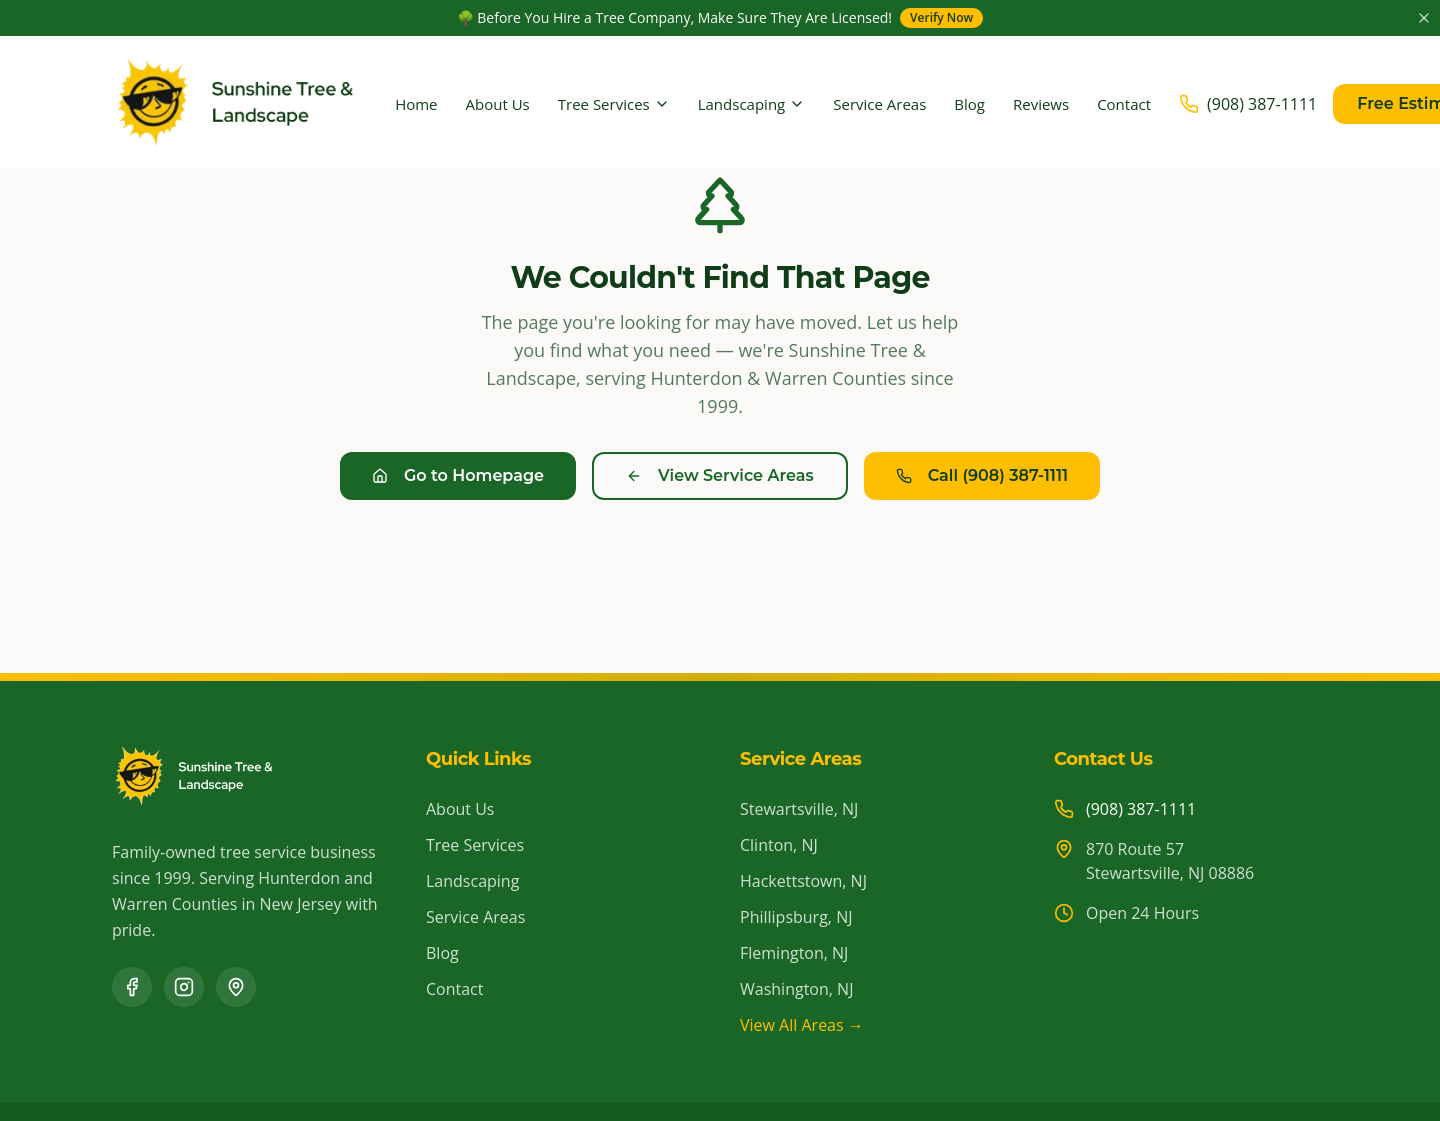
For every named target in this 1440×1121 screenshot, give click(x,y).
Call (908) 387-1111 (982, 475)
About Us (498, 104)
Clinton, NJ (779, 845)
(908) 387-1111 (1141, 809)
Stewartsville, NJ (799, 809)
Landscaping (752, 104)
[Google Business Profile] (236, 987)
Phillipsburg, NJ (796, 917)
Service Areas (879, 104)
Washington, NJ (796, 989)
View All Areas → (802, 1025)
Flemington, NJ (794, 953)
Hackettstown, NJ (803, 881)
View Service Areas (720, 475)
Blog (969, 104)
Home (416, 104)
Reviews (1041, 104)
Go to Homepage (458, 475)
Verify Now (941, 17)
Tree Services (614, 104)
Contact (1124, 104)
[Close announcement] (1424, 18)
